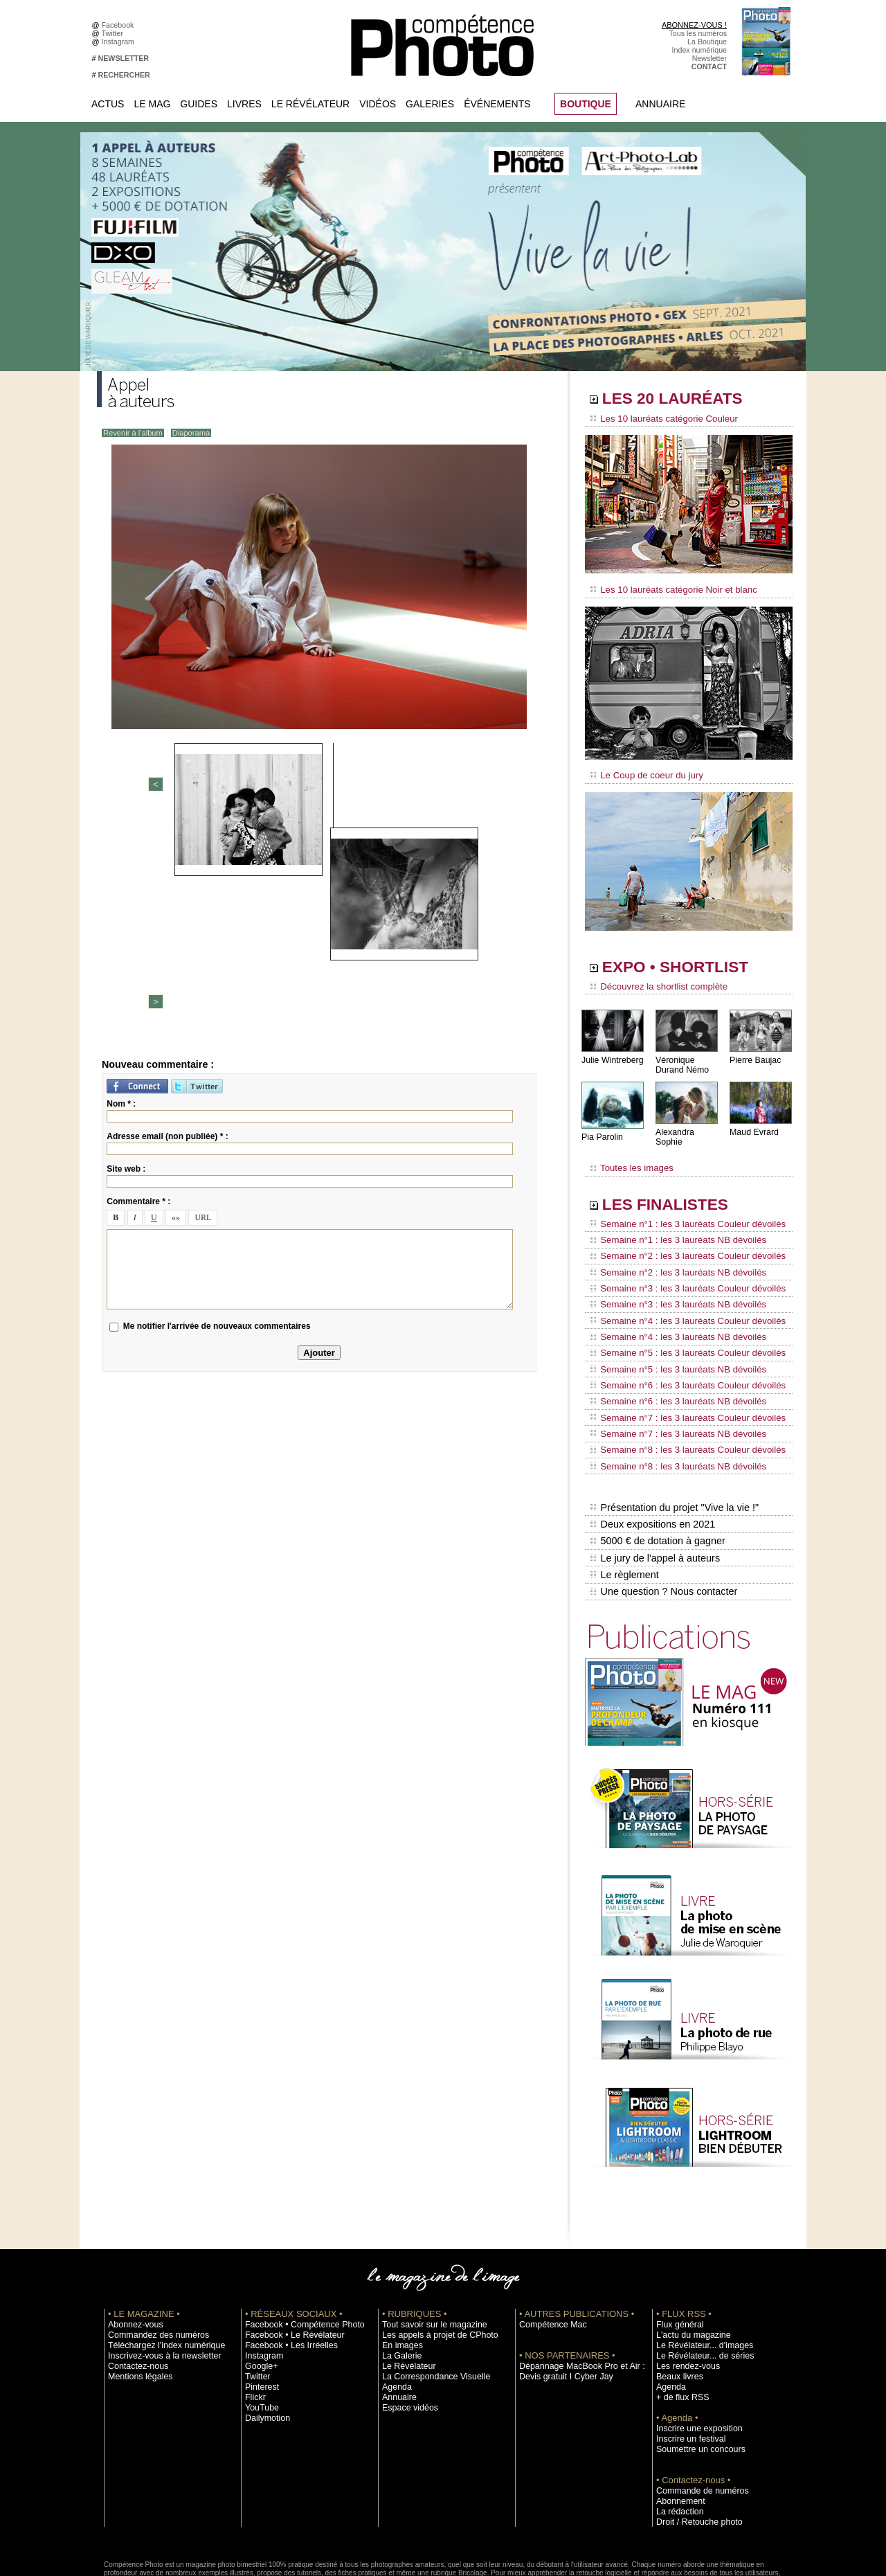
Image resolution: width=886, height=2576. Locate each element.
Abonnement (677, 2426)
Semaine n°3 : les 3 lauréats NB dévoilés (670, 1274)
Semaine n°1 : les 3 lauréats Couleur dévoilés (679, 1208)
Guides (198, 103)
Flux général (676, 2249)
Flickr (253, 2322)
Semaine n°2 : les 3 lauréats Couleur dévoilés (679, 1235)
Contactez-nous (134, 2291)
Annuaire (660, 103)
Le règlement (624, 1502)
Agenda (395, 2311)
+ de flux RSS (678, 2322)
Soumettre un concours (694, 2374)
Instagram (120, 41)
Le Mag (152, 103)
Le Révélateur (310, 103)
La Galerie (399, 2280)
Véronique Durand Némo (681, 1056)
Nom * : (121, 887)
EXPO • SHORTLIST (687, 961)
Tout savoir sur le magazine (427, 2249)
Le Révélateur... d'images (697, 2270)
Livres (244, 103)
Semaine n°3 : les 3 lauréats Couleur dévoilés (679, 1261)
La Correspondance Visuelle (428, 2301)
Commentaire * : (138, 985)
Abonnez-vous (131, 2249)
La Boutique (707, 41)
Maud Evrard (753, 1124)
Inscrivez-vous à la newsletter (156, 2280)
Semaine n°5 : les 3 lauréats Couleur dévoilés (679, 1313)
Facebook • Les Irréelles (285, 2270)
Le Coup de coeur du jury (642, 770)
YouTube (259, 2332)
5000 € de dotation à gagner (656, 1473)
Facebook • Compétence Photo (296, 2249)
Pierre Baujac (754, 1052)
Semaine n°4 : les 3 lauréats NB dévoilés (670, 1300)
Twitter (114, 33)
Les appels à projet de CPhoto (431, 2259)
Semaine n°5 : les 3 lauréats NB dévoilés (670, 1327)
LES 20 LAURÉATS (683, 400)
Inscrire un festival (686, 2363)
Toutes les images (628, 1154)
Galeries (430, 103)
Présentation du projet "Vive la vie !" (672, 1444)
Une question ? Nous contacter (662, 1517)
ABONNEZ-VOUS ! (694, 25)
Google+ (259, 2291)
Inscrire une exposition (693, 2353)
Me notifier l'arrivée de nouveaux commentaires (217, 1110)
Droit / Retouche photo (693, 2446)
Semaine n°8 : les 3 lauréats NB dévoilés (670, 1406)
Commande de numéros (695, 2415)
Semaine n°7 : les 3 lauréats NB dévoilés (670, 1379)
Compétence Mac (548, 2249)
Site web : (126, 952)
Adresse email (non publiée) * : (167, 919)
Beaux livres (676, 2301)
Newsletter (709, 58)
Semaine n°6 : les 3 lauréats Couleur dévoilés (679, 1340)
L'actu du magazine (688, 2259)
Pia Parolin (601, 1129)
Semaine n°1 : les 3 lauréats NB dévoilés (670, 1221)
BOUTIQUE (585, 103)
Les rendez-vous (683, 2291)
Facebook (120, 25)
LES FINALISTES (674, 1189)
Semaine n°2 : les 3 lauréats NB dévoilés (670, 1248)
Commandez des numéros (151, 2259)
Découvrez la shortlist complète (653, 980)
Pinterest (259, 2311)
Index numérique (699, 50)
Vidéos (377, 103)
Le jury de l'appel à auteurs (653, 1488)
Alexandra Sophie (688, 1124)
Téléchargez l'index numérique (158, 2270)
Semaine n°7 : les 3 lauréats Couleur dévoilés (679, 1366)
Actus (107, 103)
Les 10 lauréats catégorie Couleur (657, 419)
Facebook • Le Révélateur (287, 2259)
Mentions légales (135, 2301)
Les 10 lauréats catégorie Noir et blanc (666, 587)
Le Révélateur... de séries (698, 2280)
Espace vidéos (406, 2332)
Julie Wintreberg (611, 1052)
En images (399, 2270)
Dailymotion (264, 2342)
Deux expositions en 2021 (651, 1459)
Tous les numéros (698, 33)
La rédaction (676, 2436)
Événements (497, 103)
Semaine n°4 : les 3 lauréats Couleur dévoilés (679, 1287)
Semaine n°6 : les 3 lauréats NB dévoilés (670, 1353)
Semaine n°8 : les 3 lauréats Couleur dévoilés (679, 1392)
